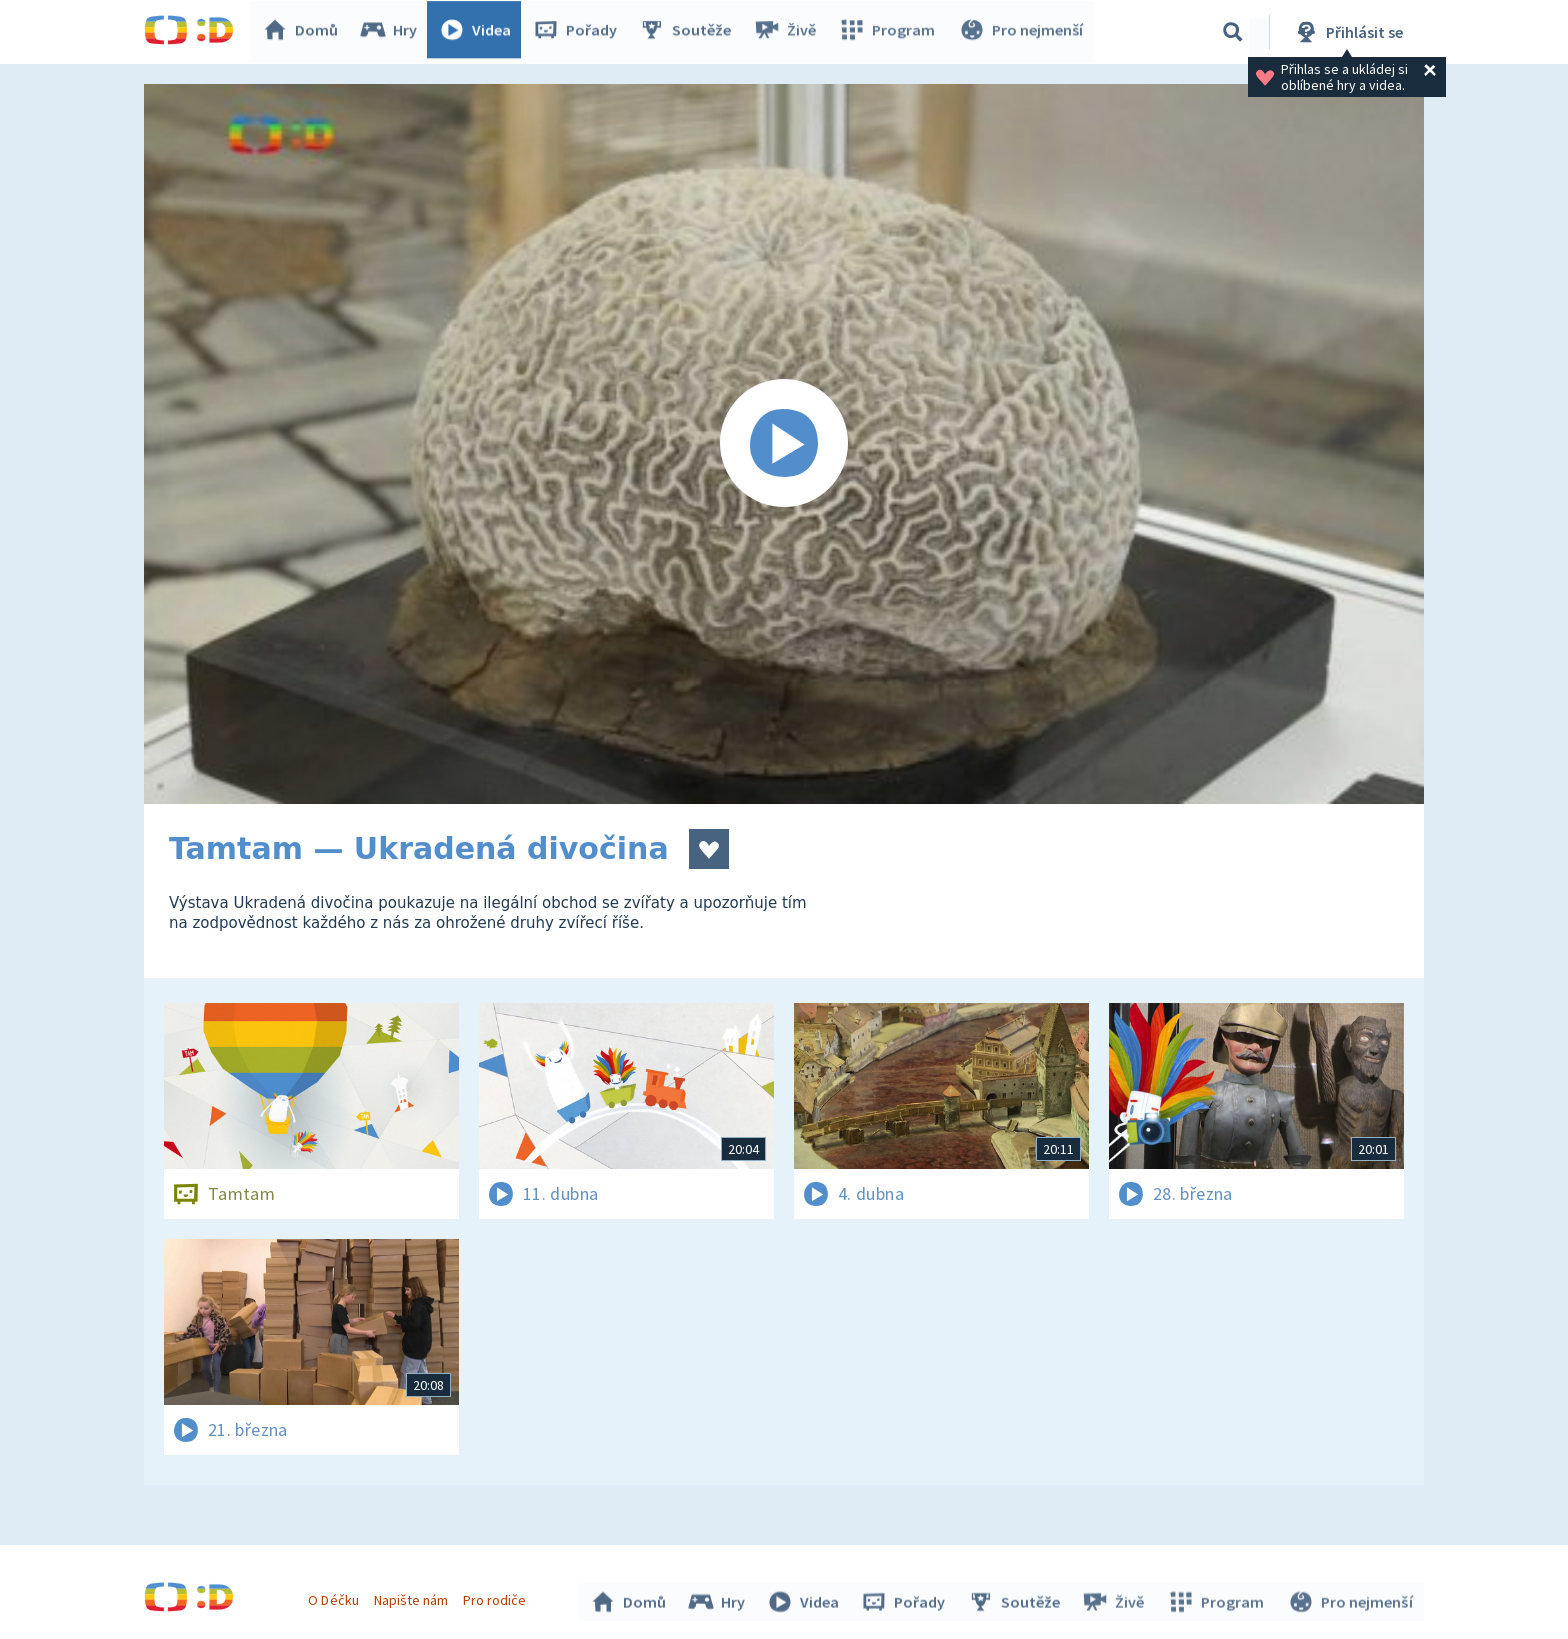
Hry (393, 32)
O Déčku (336, 1597)
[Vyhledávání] (1233, 32)
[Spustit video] (784, 444)
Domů (305, 32)
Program (890, 32)
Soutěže (690, 32)
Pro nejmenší (1022, 32)
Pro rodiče (497, 1597)
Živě (789, 32)
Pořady (580, 32)
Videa (480, 32)
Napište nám (413, 1597)
